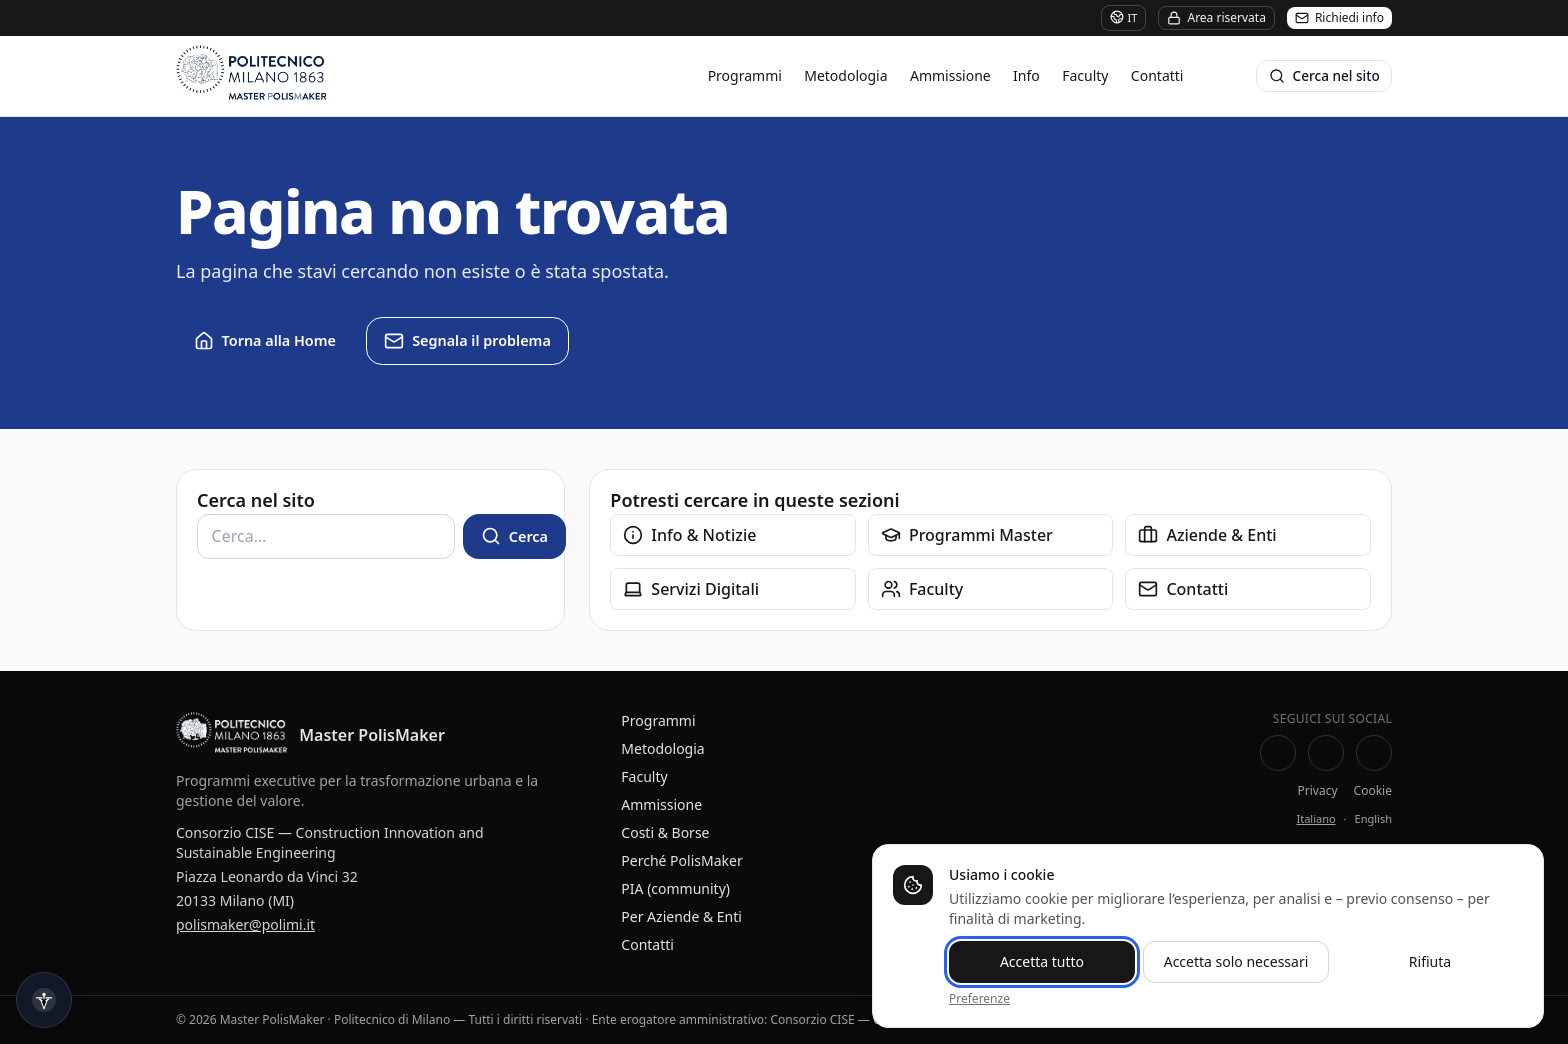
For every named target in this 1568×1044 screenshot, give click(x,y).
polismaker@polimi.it (245, 924)
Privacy (1318, 791)
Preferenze (979, 998)
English (1373, 818)
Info (1026, 75)
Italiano (1315, 818)
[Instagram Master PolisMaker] (1374, 753)
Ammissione (950, 75)
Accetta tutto (1042, 961)
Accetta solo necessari (1236, 961)
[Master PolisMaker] (309, 76)
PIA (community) (675, 888)
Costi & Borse (665, 832)
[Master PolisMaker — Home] (231, 735)
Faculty (1085, 75)
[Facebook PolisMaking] (1278, 753)
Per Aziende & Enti (681, 916)
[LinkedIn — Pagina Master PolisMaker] (1326, 753)
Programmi (745, 75)
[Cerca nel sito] (1324, 76)
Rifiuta (1430, 961)
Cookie (1373, 791)
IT (1124, 17)
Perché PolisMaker (681, 860)
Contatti (1157, 75)
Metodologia (845, 75)
